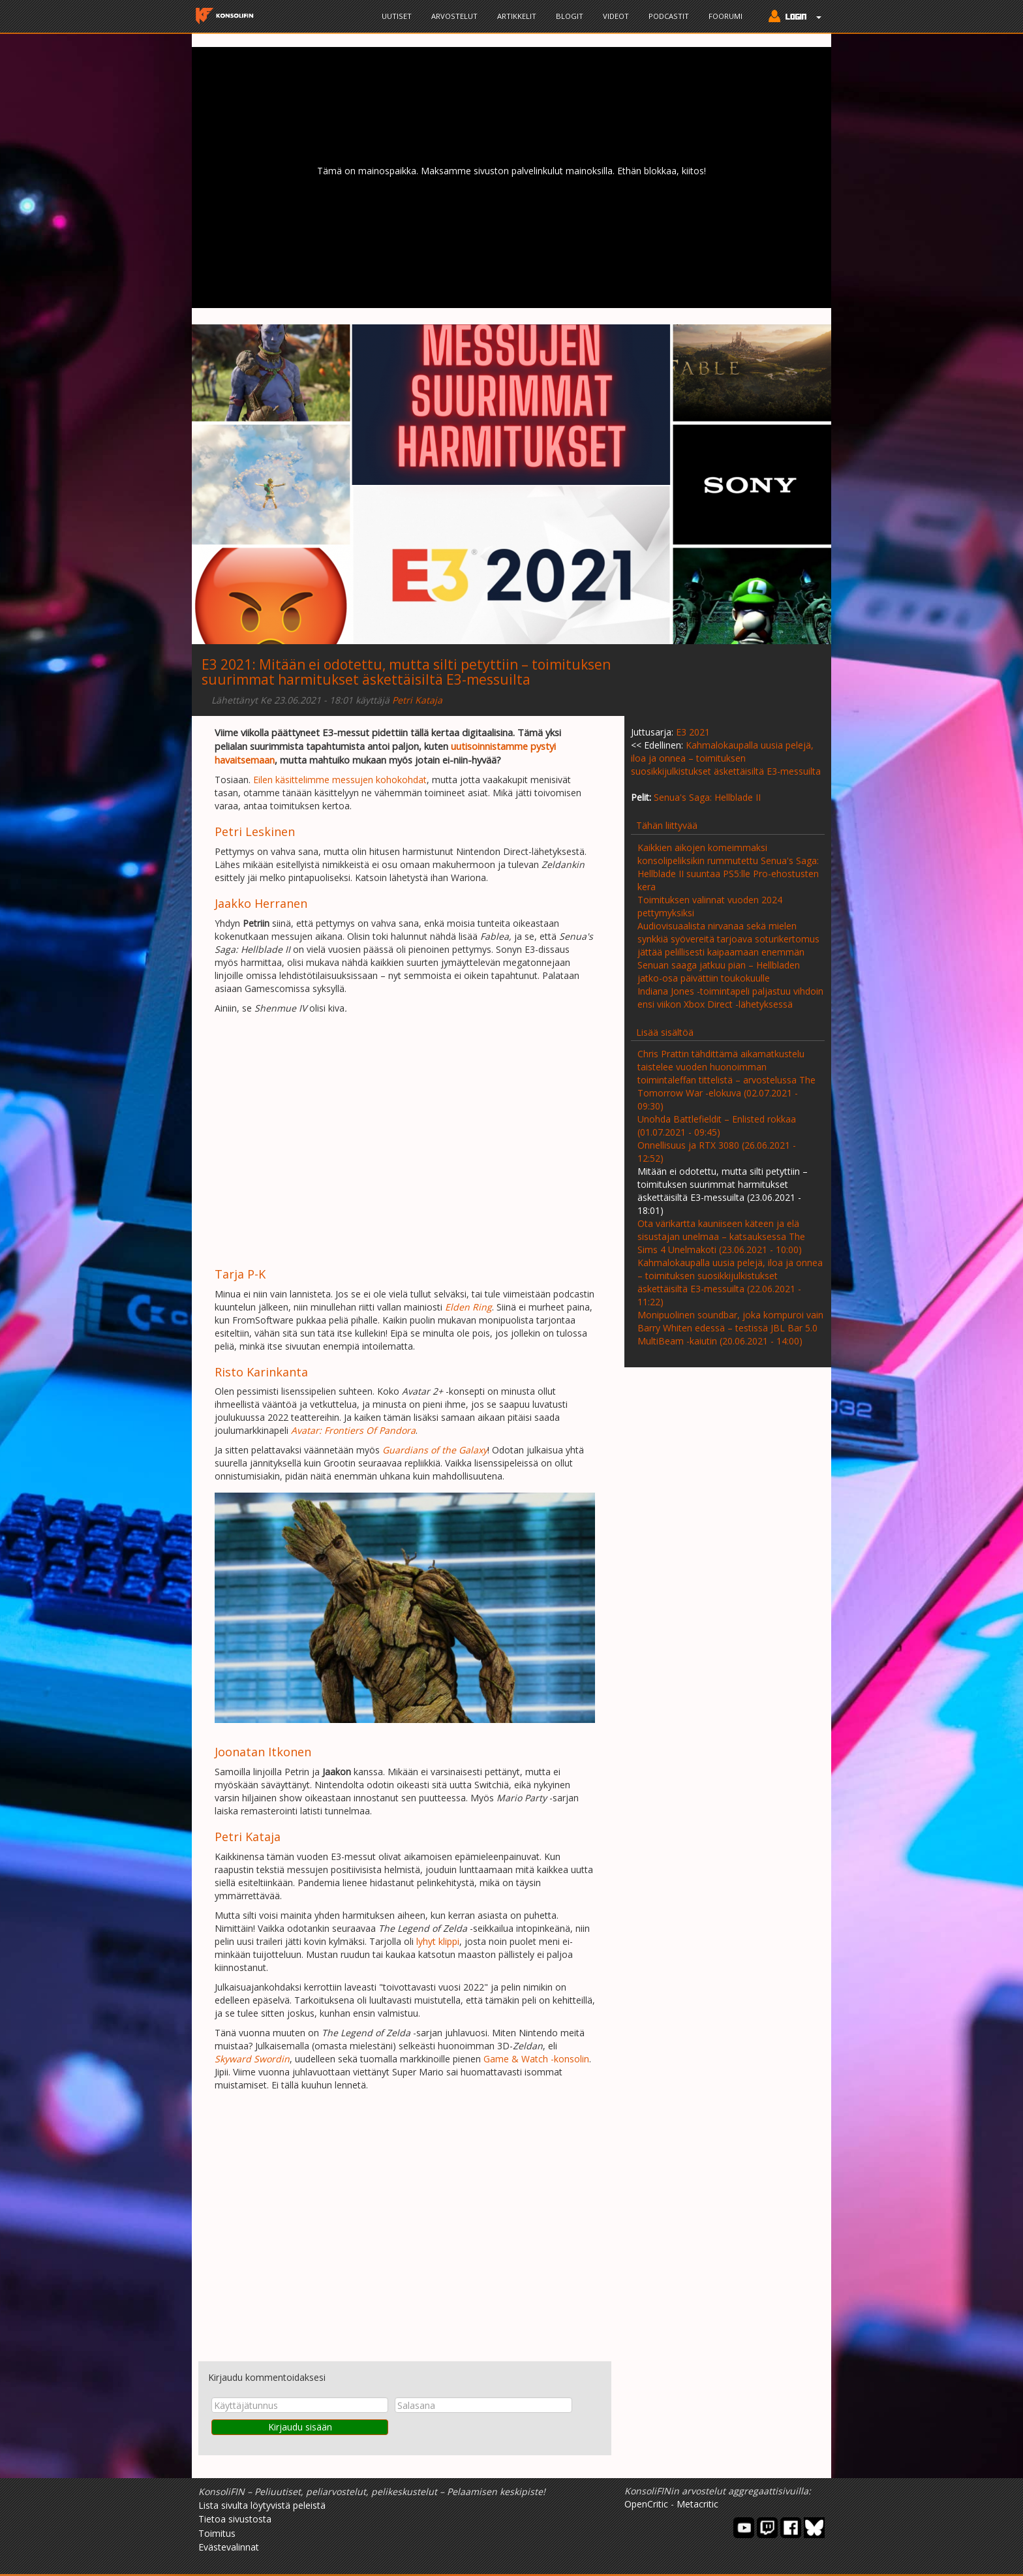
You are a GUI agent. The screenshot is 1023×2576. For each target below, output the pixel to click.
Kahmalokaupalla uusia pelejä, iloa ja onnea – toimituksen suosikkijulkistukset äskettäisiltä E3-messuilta (726, 758)
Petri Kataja (417, 700)
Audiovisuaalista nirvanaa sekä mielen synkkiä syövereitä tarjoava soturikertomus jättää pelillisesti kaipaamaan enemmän (728, 939)
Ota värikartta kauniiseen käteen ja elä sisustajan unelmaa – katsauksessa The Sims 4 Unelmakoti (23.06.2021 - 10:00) (721, 1236)
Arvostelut (454, 16)
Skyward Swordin (252, 2059)
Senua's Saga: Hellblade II (707, 797)
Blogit (569, 16)
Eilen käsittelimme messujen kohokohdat (340, 779)
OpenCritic (646, 2504)
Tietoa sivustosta (234, 2519)
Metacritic (697, 2504)
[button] (791, 17)
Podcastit (669, 16)
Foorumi (725, 16)
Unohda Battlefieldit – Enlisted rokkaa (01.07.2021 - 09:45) (716, 1125)
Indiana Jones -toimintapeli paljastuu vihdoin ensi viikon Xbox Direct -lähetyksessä (730, 997)
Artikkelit (516, 16)
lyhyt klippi (437, 1941)
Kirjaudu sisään (300, 2427)
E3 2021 (227, 664)
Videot (616, 16)
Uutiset (397, 16)
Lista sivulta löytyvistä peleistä (262, 2505)
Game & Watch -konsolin (536, 2059)
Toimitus (217, 2533)
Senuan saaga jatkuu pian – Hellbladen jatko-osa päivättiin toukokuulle (718, 971)
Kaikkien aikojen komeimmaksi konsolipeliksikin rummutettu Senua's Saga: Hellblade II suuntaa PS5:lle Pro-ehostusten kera (728, 867)
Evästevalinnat (228, 2547)
